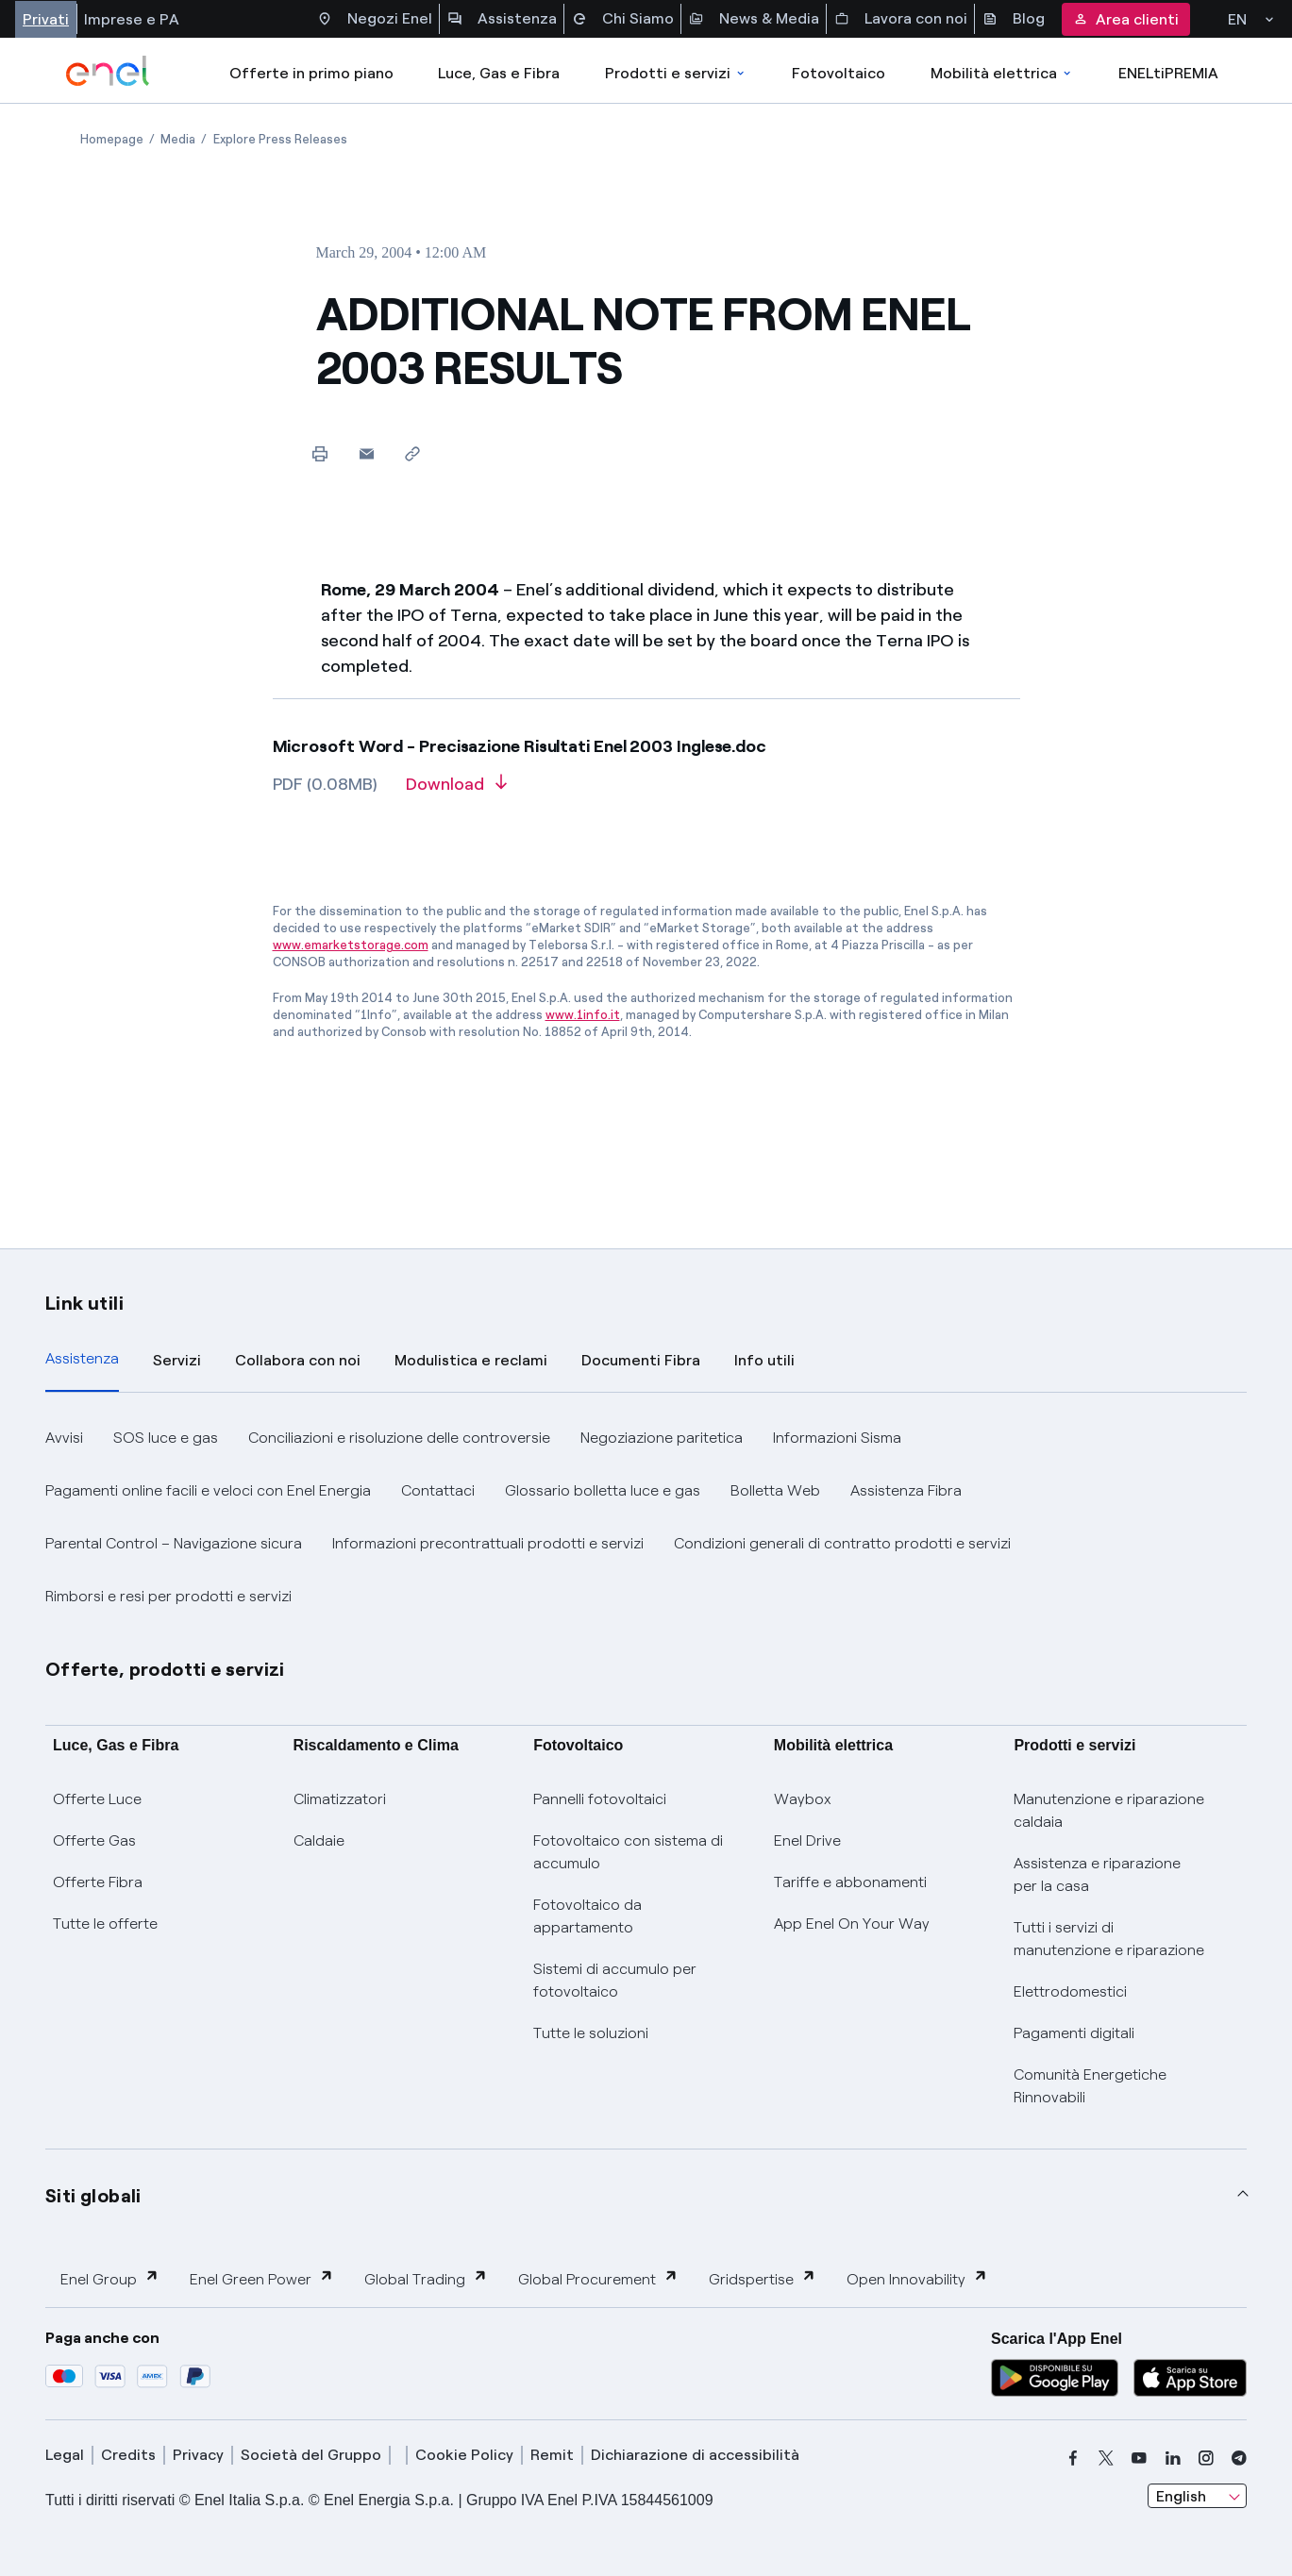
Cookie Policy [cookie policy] (464, 2455)
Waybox (802, 1799)
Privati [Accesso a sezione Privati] (46, 19)
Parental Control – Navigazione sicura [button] (173, 1543)
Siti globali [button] (93, 2195)
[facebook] (1073, 2458)
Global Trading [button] (426, 2278)
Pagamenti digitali (1074, 2033)
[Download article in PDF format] (456, 790)
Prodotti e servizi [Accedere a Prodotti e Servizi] (676, 73)
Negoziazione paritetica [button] (661, 1438)
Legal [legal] (64, 2455)
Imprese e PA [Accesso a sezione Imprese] (131, 19)
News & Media (754, 18)
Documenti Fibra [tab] (640, 1360)
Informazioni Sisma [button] (837, 1438)
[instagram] (1206, 2458)
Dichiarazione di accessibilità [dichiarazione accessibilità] (695, 2455)
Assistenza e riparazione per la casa (1097, 1874)
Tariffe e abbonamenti (850, 1882)
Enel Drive (807, 1840)
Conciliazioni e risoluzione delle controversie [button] (399, 1438)
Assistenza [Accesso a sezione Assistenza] (502, 18)
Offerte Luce (97, 1799)
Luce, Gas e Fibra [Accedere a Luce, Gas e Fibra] (499, 73)
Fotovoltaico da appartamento (587, 1916)
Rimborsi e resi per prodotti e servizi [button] (168, 1596)
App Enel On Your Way (852, 1923)
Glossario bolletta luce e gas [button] (602, 1490)
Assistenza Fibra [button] (906, 1490)
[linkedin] (1173, 2458)
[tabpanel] (646, 1517)
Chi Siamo (623, 18)
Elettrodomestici (1070, 1991)
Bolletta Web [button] (775, 1490)
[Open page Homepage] (111, 139)
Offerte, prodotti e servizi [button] (165, 1669)
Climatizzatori (340, 1799)
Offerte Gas (94, 1840)
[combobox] (1197, 2496)
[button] (366, 453)
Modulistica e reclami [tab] (470, 1360)
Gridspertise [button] (762, 2278)
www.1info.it (582, 1015)
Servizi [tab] (177, 1360)
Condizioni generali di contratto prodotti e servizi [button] (842, 1543)
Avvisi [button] (64, 1438)
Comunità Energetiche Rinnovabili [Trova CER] (1090, 2086)
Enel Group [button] (109, 2278)
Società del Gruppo (311, 2455)
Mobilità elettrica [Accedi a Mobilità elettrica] (1002, 73)
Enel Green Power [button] (262, 2278)
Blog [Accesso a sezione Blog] (1013, 18)
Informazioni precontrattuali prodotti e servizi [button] (488, 1543)
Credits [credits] (128, 2455)
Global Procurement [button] (598, 2278)
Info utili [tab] (764, 1360)
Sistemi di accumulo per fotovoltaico (614, 1980)
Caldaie (319, 1840)
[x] (1106, 2458)
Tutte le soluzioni (590, 2033)
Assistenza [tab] (82, 1358)
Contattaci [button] (438, 1490)
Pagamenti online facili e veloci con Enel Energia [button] (208, 1490)
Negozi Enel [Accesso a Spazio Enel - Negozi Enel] (374, 18)
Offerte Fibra (98, 1882)
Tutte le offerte (105, 1923)
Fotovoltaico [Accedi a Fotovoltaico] (838, 73)
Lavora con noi (900, 18)
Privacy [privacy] (198, 2455)
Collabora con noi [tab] (298, 1360)
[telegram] (1239, 2458)
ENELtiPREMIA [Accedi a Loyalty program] (1168, 73)
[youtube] (1139, 2458)
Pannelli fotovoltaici (599, 1799)
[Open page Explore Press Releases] (280, 139)
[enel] (108, 71)
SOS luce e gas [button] (165, 1438)
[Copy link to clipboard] (413, 453)
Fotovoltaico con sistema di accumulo (628, 1852)
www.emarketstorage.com (350, 945)
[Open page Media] (177, 139)
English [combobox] (1181, 2496)
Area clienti (1126, 19)
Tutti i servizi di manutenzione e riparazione (1109, 1938)
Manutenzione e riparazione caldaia (1109, 1810)
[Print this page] (320, 453)
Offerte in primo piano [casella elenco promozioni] (311, 73)
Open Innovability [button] (917, 2278)
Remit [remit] (552, 2455)
